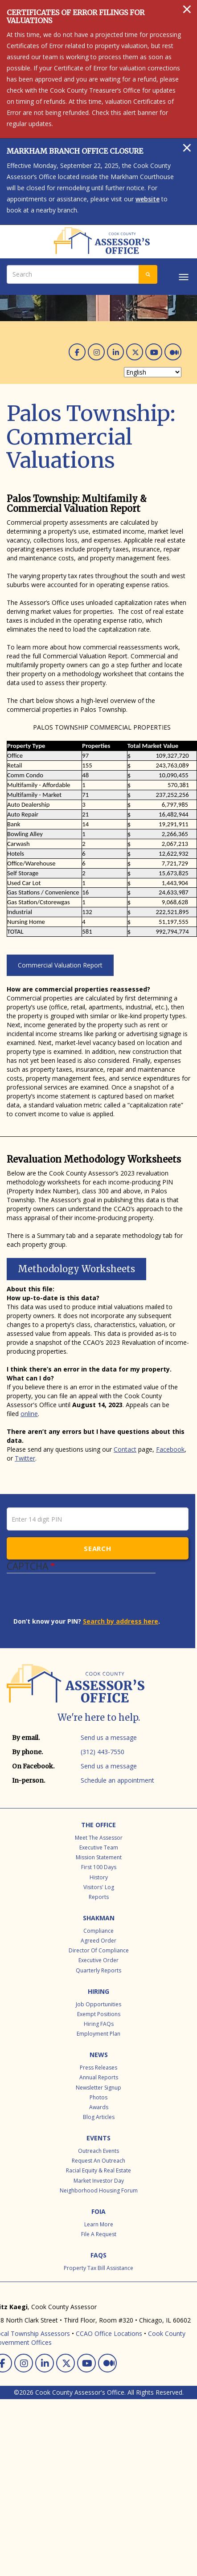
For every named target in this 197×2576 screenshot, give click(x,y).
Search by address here (120, 1621)
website (147, 199)
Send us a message (109, 1737)
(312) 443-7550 (102, 1751)
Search (97, 1548)
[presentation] (81, 1599)
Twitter (25, 1458)
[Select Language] (152, 372)
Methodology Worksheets (76, 1268)
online (29, 1413)
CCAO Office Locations (109, 2333)
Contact (125, 1449)
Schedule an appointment (117, 1780)
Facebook (170, 1449)
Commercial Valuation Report (60, 965)
